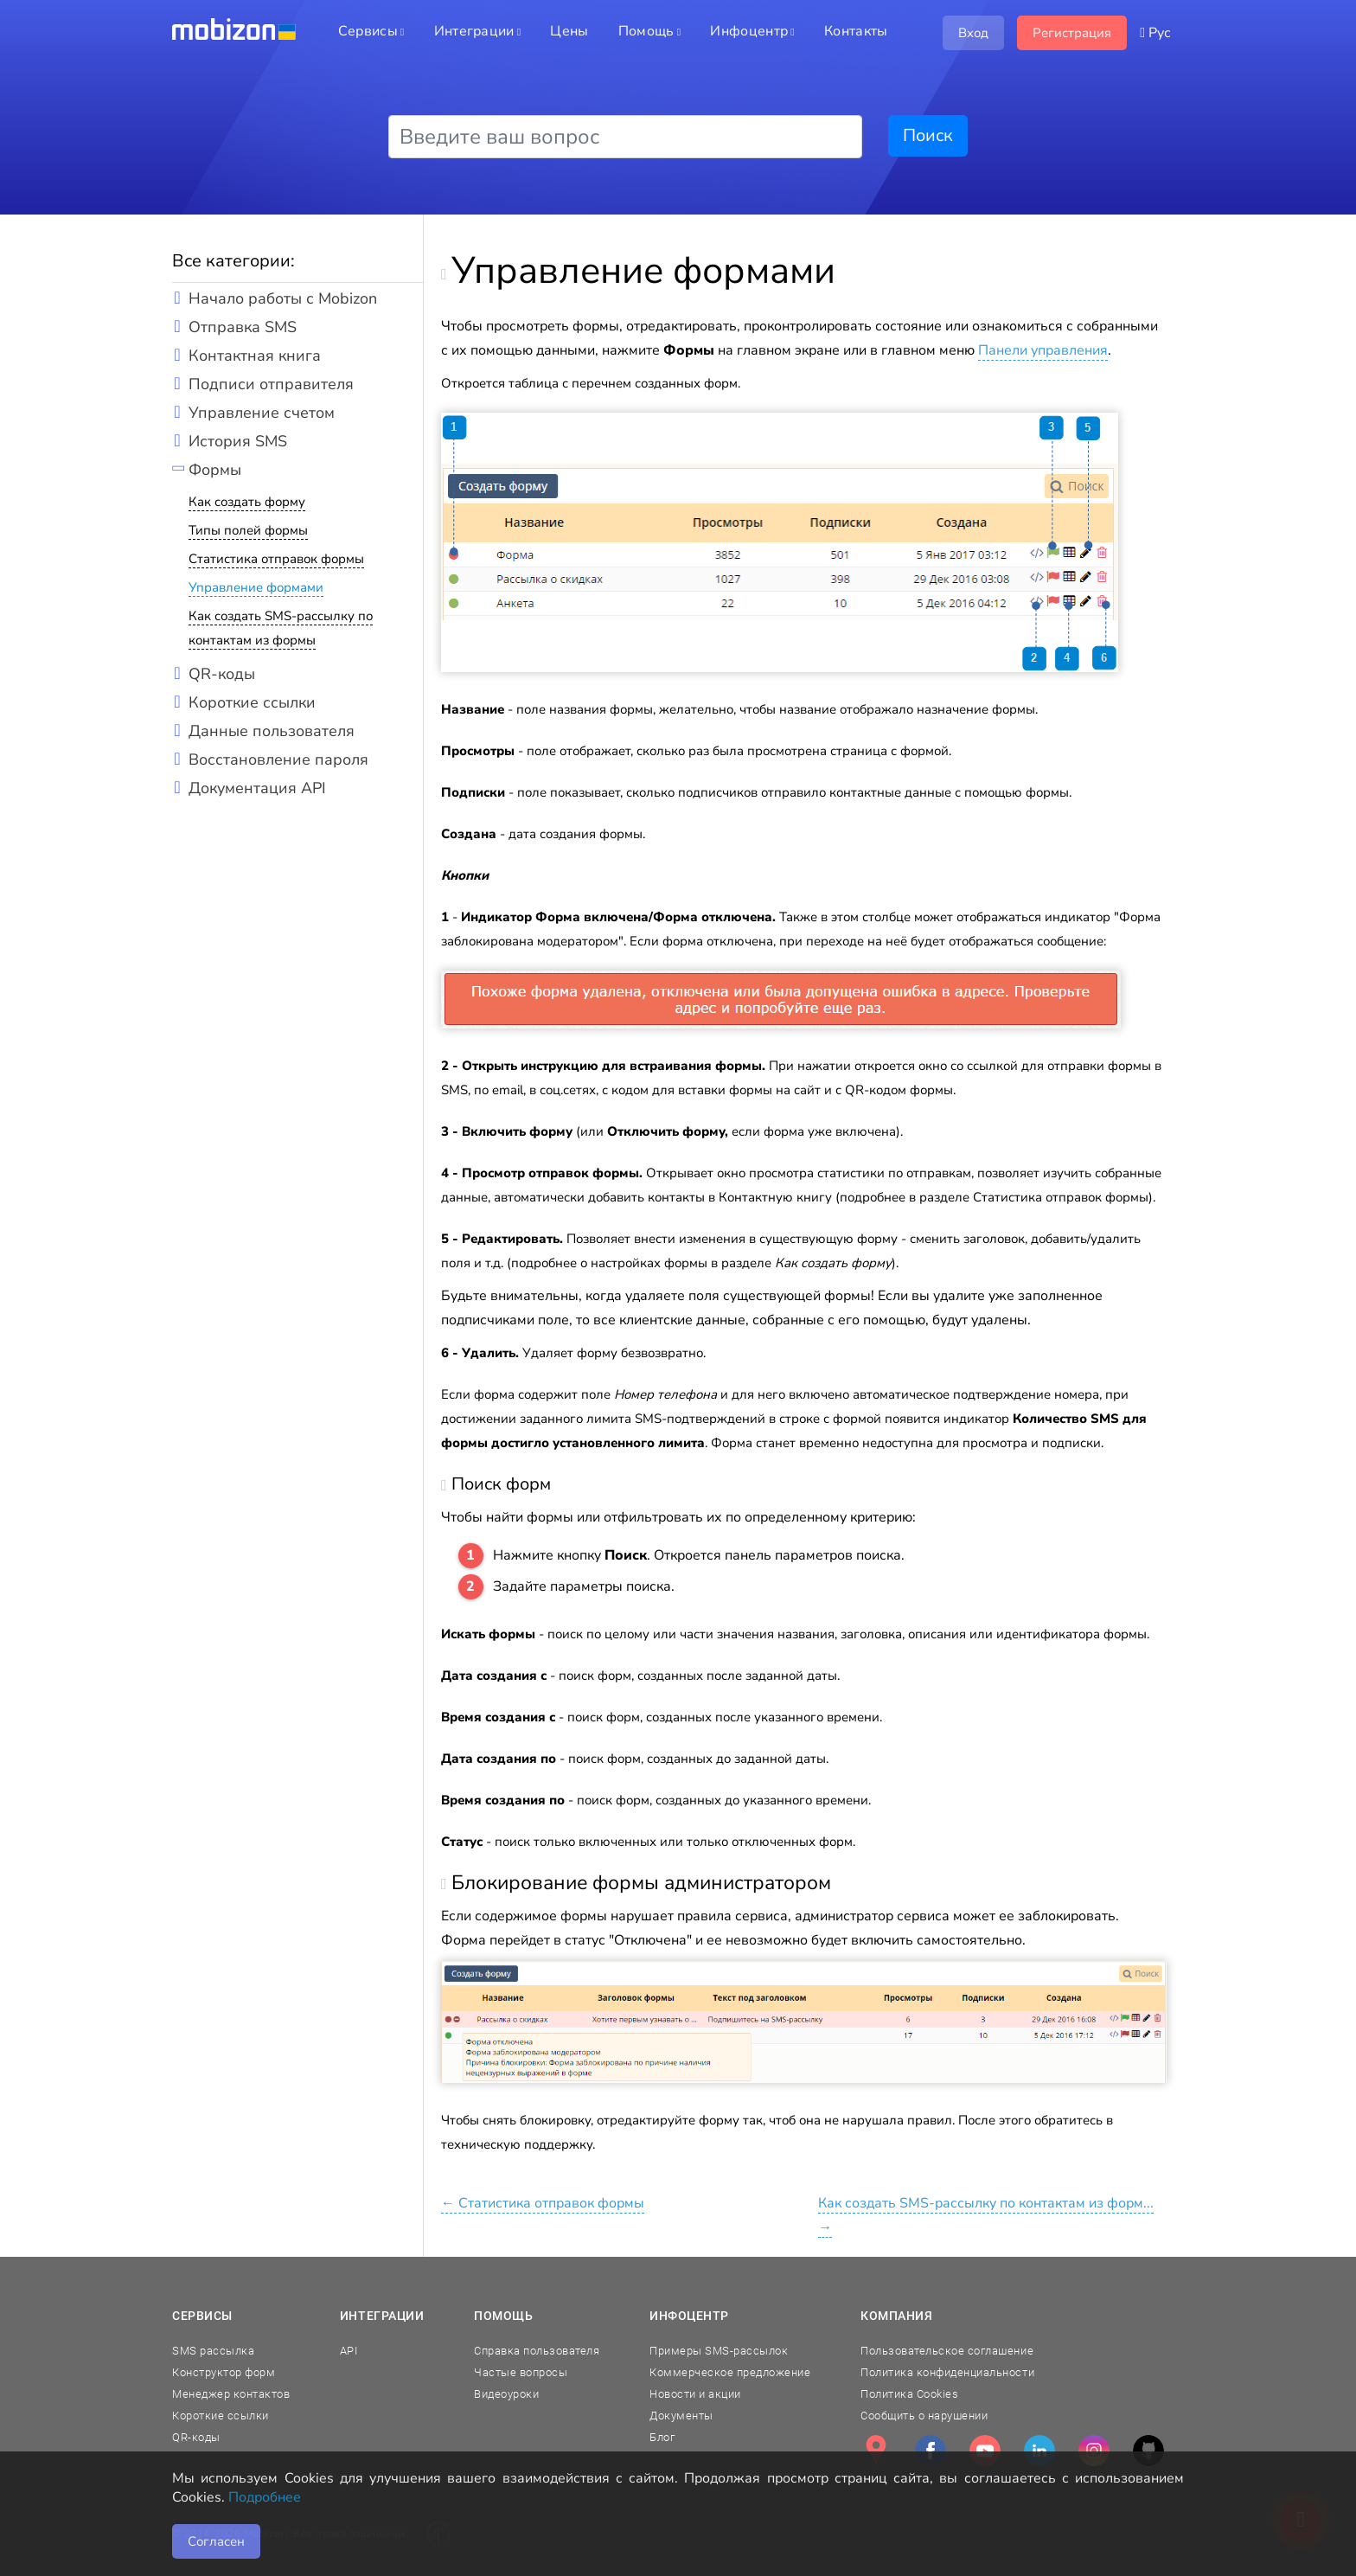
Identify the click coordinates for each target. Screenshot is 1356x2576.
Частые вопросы (520, 2372)
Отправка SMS (243, 327)
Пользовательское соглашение (946, 2350)
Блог (662, 2437)
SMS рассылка (213, 2350)
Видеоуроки (506, 2393)
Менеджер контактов (231, 2393)
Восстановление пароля (278, 759)
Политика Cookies (909, 2393)
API (349, 2350)
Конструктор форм (223, 2372)
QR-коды (222, 673)
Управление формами (256, 587)
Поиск (928, 135)
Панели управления (1043, 350)
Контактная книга (255, 355)
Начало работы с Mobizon (283, 298)
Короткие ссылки (252, 702)
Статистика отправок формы (276, 558)
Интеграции (382, 2316)
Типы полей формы (248, 530)
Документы (681, 2415)
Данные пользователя (272, 731)
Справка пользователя (536, 2350)
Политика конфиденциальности (947, 2372)
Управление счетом (262, 412)
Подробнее (264, 2497)
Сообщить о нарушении (924, 2415)
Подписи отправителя (271, 384)
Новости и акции (695, 2393)
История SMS (238, 441)
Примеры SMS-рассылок (718, 2350)
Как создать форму (247, 501)
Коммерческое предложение (729, 2372)
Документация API (257, 788)
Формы (215, 469)
